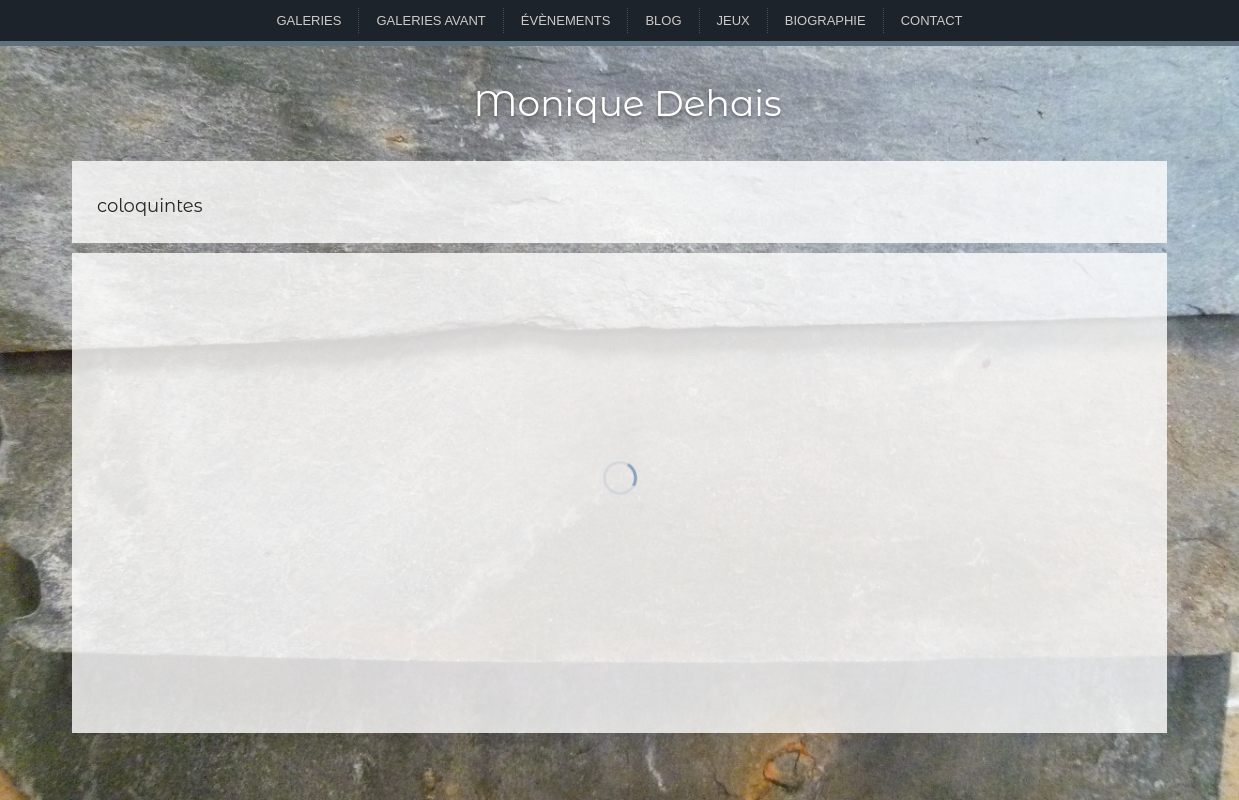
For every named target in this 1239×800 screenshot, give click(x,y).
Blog (663, 20)
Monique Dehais (627, 103)
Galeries (308, 20)
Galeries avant (430, 20)
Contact (932, 20)
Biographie (825, 20)
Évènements (566, 20)
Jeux (733, 20)
